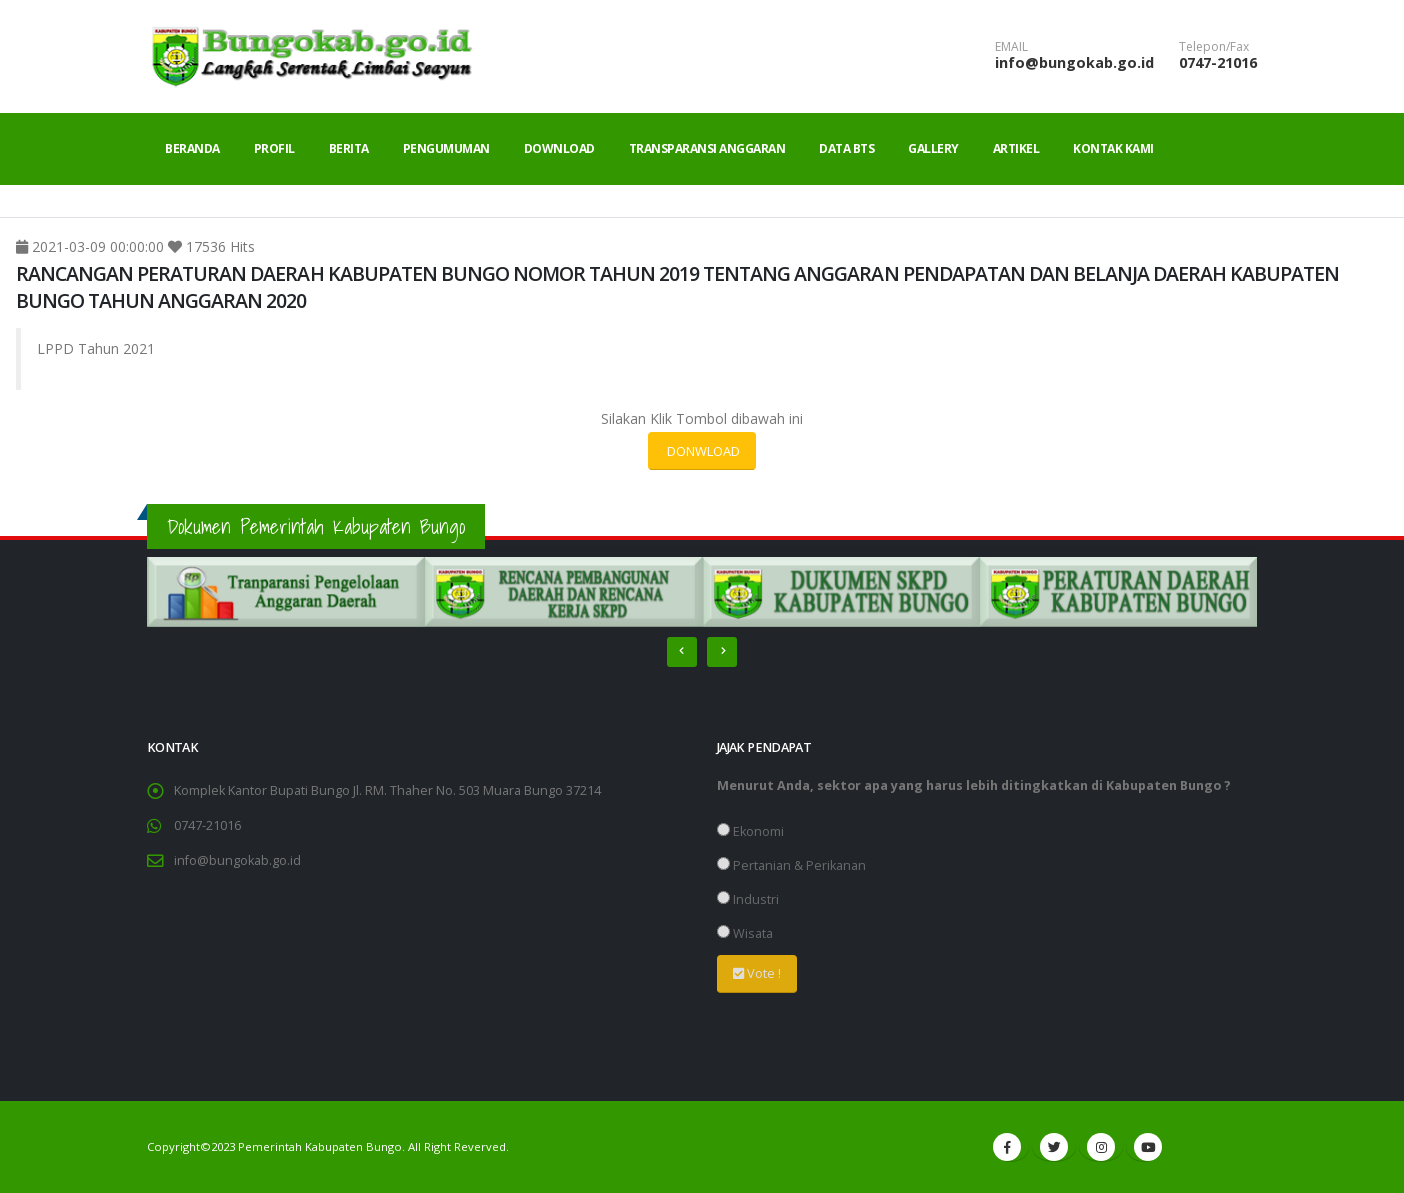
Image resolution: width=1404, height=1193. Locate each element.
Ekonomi (750, 831)
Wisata (745, 933)
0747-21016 (1218, 62)
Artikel (1016, 148)
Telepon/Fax (1214, 47)
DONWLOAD (702, 451)
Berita (349, 148)
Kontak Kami (1113, 148)
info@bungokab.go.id (1074, 62)
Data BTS (846, 148)
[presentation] (682, 652)
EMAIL (1011, 47)
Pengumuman (446, 148)
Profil (274, 148)
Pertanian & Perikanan (791, 865)
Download (559, 148)
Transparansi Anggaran (707, 148)
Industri (748, 899)
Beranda (192, 148)
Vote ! (757, 973)
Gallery (933, 148)
